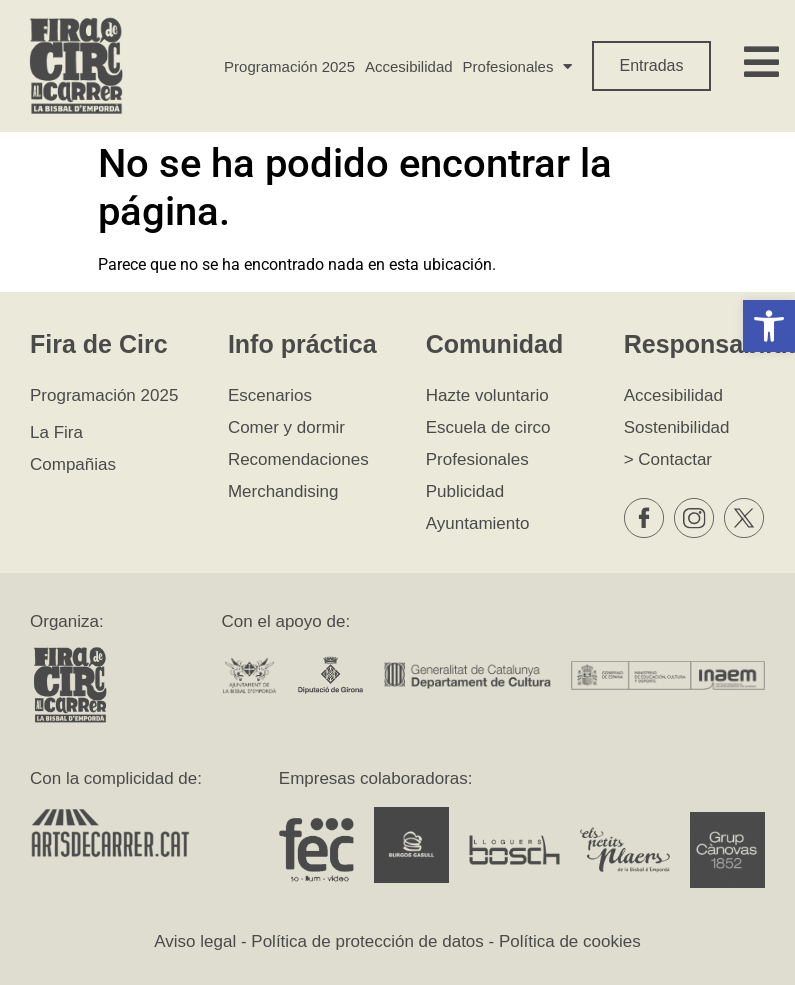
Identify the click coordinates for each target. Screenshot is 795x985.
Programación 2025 (289, 66)
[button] (769, 326)
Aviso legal (195, 941)
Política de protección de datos (367, 941)
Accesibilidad (409, 66)
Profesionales (518, 66)
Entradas (651, 65)
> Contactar (668, 459)
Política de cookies (570, 941)
